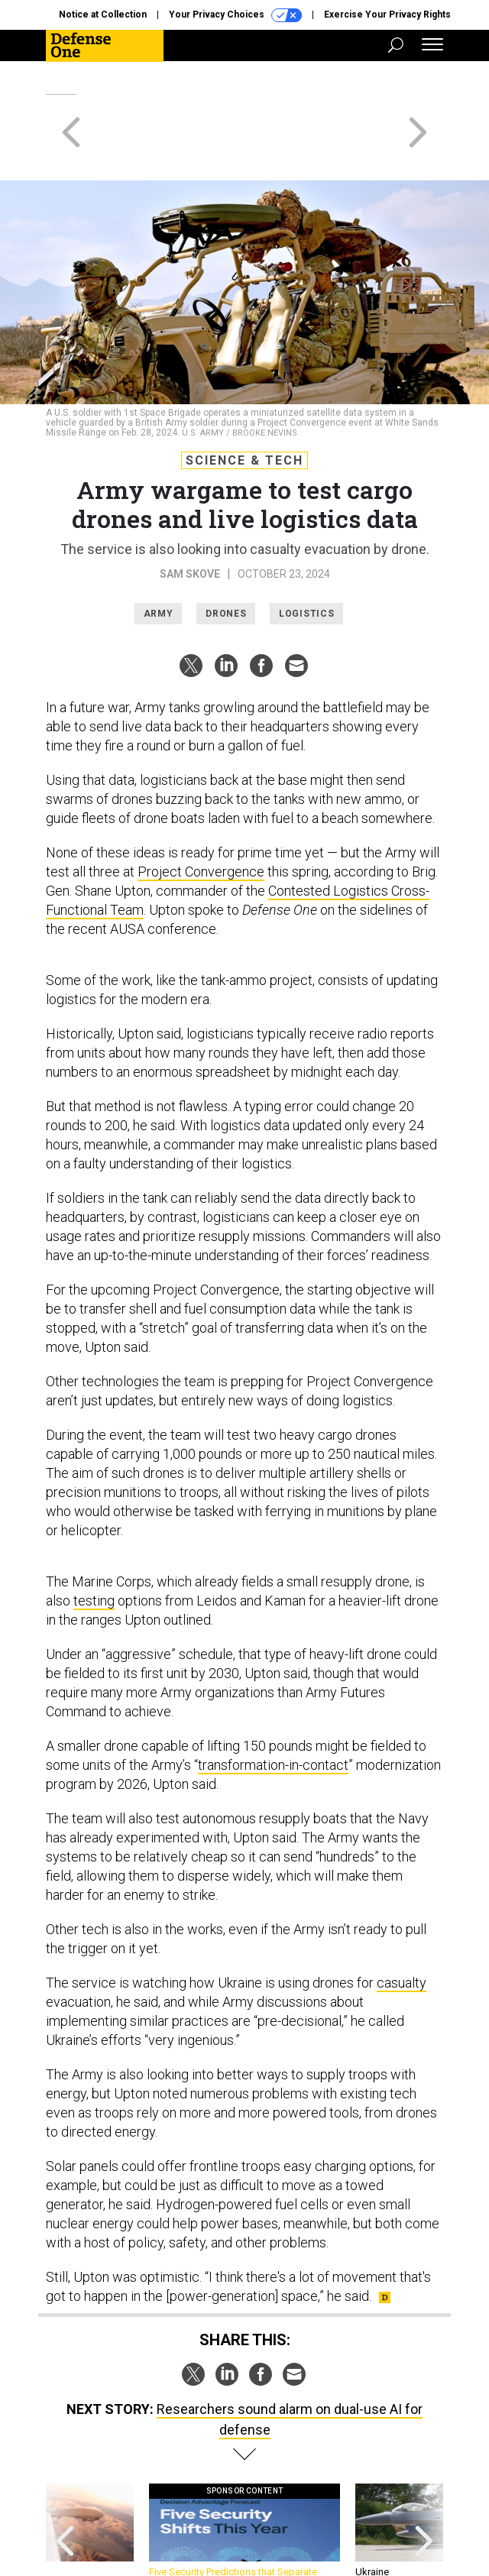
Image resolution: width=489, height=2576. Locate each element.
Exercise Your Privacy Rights (387, 14)
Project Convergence (201, 816)
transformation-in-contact (273, 1710)
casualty (401, 1928)
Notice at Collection (103, 14)
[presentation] (65, 2483)
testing (94, 1545)
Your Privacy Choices (235, 15)
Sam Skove (190, 519)
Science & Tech (244, 405)
